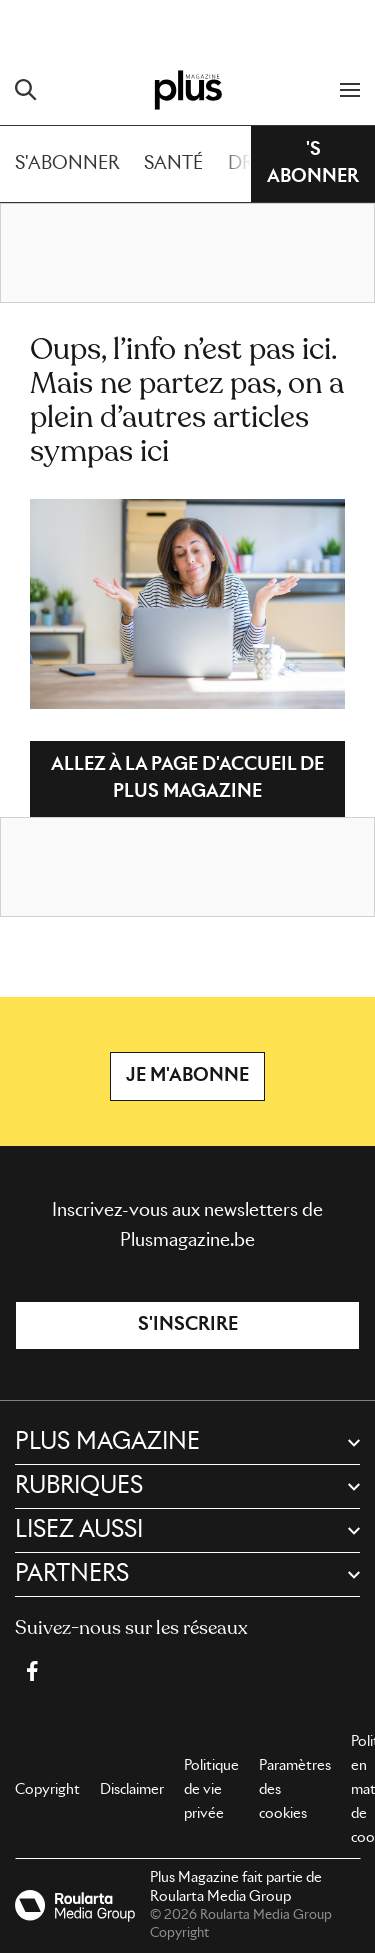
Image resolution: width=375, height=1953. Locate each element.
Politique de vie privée (211, 1790)
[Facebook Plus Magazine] (32, 1671)
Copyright (47, 1790)
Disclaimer (132, 1790)
